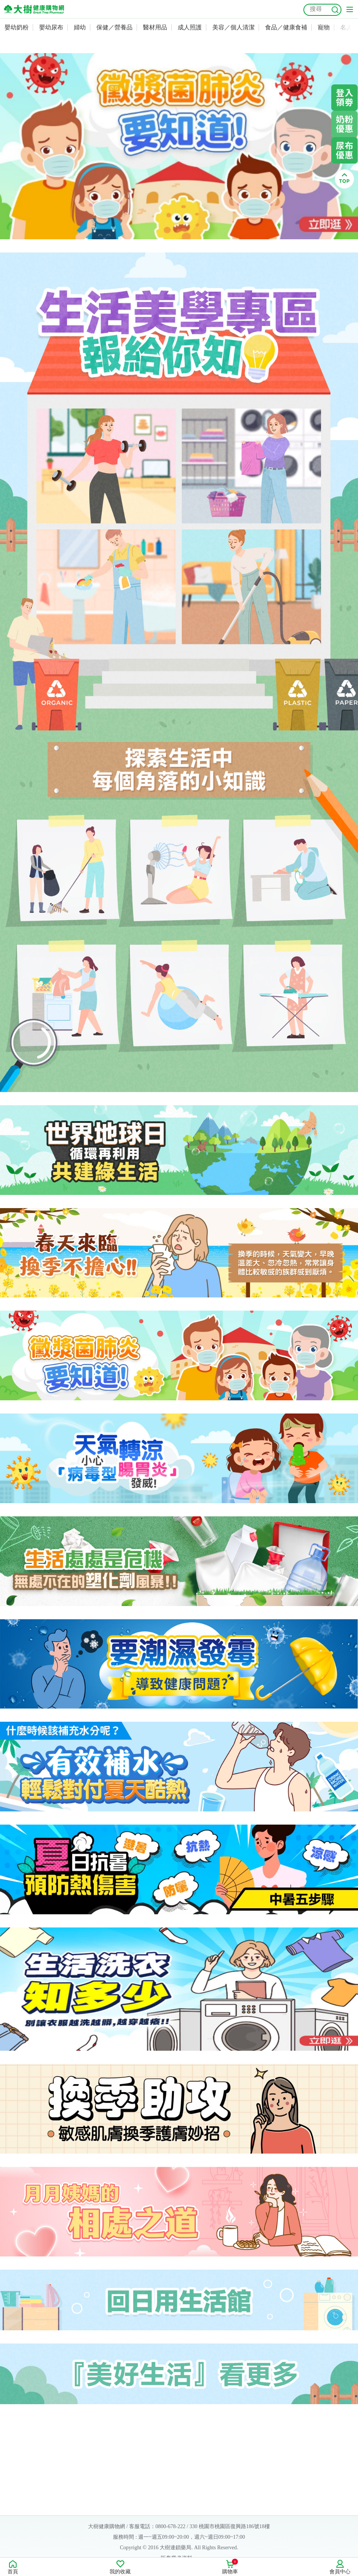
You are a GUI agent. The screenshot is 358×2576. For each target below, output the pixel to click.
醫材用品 (155, 27)
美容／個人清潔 (233, 27)
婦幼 (80, 27)
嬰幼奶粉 (17, 27)
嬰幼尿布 (51, 27)
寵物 (324, 27)
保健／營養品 (114, 27)
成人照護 (190, 27)
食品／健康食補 (286, 27)
